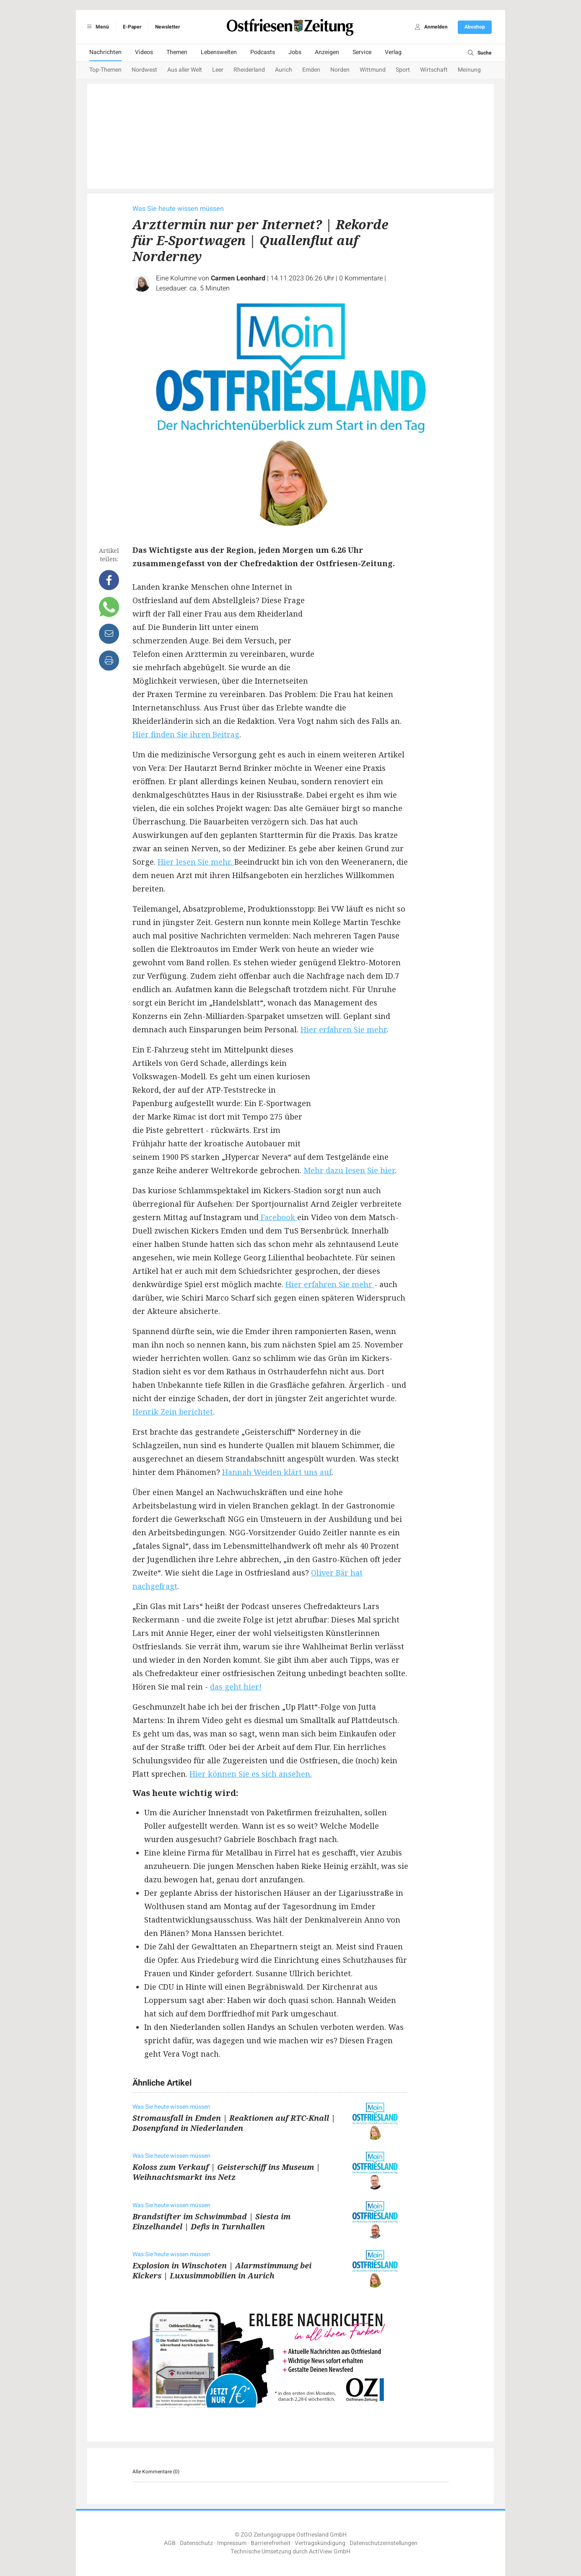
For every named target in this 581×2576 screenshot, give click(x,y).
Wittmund (373, 69)
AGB (170, 2543)
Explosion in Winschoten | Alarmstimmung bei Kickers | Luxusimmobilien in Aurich (221, 2270)
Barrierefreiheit (270, 2543)
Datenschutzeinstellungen (384, 2543)
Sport (403, 69)
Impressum (231, 2543)
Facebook (278, 1217)
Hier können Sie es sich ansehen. (250, 1774)
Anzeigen (327, 52)
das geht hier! (236, 1687)
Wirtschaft (434, 69)
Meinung (469, 69)
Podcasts (262, 52)
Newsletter (167, 26)
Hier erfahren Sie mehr (343, 1029)
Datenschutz (196, 2543)
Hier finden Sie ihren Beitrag (185, 734)
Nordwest (144, 69)
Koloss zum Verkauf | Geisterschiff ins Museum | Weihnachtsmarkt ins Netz (226, 2172)
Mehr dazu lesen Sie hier (349, 1170)
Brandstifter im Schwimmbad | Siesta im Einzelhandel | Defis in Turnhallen (211, 2221)
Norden (340, 69)
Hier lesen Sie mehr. (196, 862)
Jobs (294, 52)
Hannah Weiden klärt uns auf (277, 1472)
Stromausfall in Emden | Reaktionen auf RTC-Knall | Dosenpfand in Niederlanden (233, 2123)
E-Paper (132, 26)
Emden (311, 69)
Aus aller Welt (184, 69)
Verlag (393, 52)
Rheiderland (249, 69)
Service (362, 52)
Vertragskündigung (320, 2543)
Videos (144, 52)
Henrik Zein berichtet (172, 1412)
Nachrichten (105, 52)
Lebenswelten (219, 52)
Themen (176, 52)
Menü (96, 27)
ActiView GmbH (329, 2551)
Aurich (283, 69)
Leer (217, 69)
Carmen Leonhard (238, 278)
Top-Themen (105, 69)
